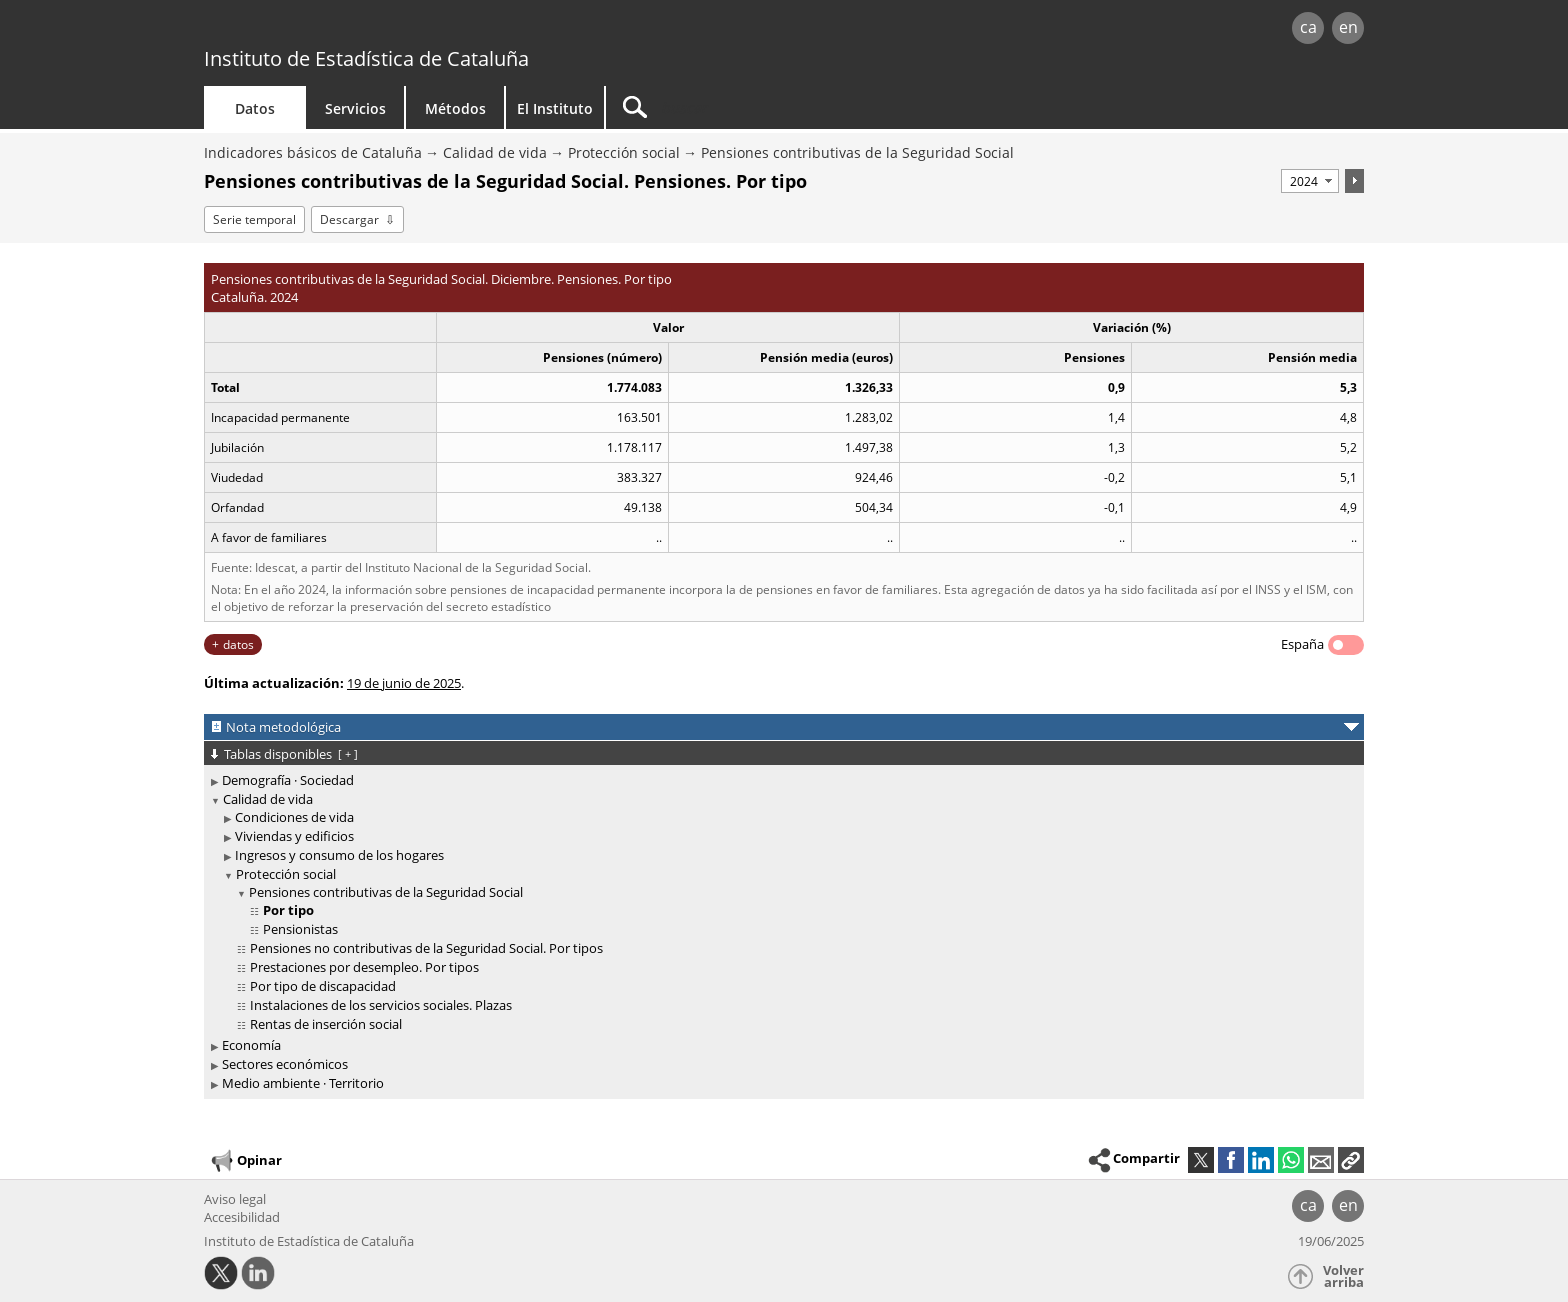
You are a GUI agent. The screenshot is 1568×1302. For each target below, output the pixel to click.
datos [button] (238, 644)
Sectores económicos (285, 1064)
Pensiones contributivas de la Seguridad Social (857, 152)
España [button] (1302, 644)
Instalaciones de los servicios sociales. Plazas (381, 1005)
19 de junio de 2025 (404, 683)
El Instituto (555, 108)
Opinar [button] (245, 1161)
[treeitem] (780, 780)
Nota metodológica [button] (283, 727)
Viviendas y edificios (294, 836)
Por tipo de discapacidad (323, 986)
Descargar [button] (349, 219)
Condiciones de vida (294, 817)
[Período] (1310, 181)
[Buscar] (776, 107)
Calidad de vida (495, 152)
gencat (436, 29)
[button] (1351, 1160)
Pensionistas (300, 929)
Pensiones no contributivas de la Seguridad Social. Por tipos (426, 948)
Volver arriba (1343, 1276)
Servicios (355, 108)
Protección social (624, 152)
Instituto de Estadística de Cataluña (366, 58)
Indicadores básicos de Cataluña (313, 152)
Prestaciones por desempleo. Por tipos (364, 967)
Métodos (455, 108)
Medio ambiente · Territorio (303, 1083)
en (1348, 27)
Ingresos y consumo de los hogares (339, 855)
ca (1308, 27)
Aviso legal (235, 1199)
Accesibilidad (242, 1217)
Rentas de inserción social (326, 1024)
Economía (251, 1045)
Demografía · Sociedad (288, 780)
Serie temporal (254, 219)
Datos (255, 108)
